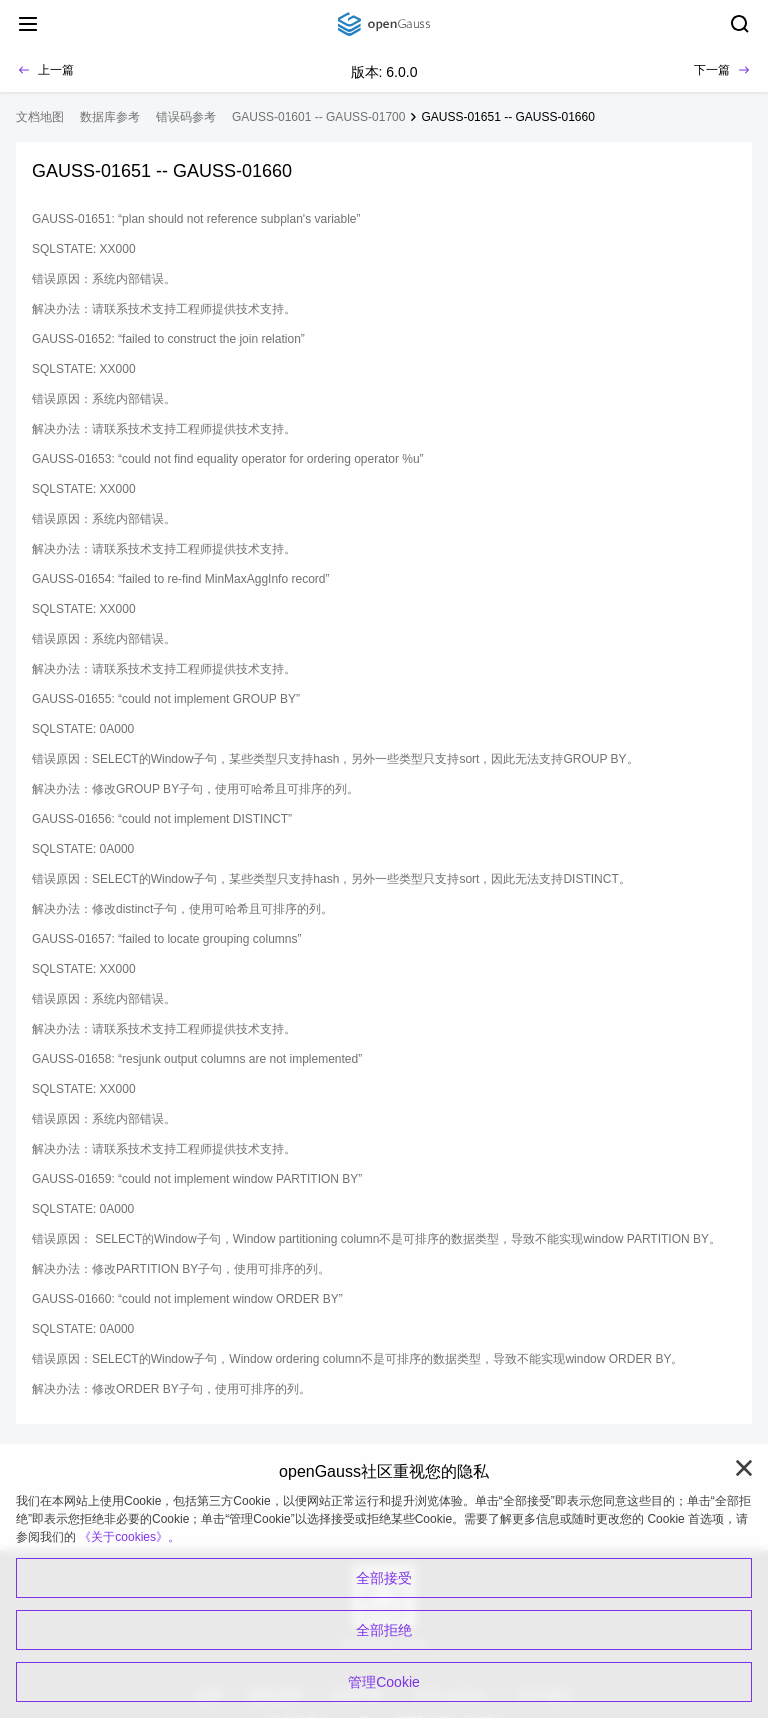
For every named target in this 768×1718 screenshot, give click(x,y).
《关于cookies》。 (129, 1537)
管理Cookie (384, 1682)
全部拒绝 (384, 1630)
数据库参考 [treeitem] (110, 117)
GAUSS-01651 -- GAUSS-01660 (507, 117)
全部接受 (384, 1578)
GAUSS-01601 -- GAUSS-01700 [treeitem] (318, 117)
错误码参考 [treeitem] (186, 117)
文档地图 (40, 117)
